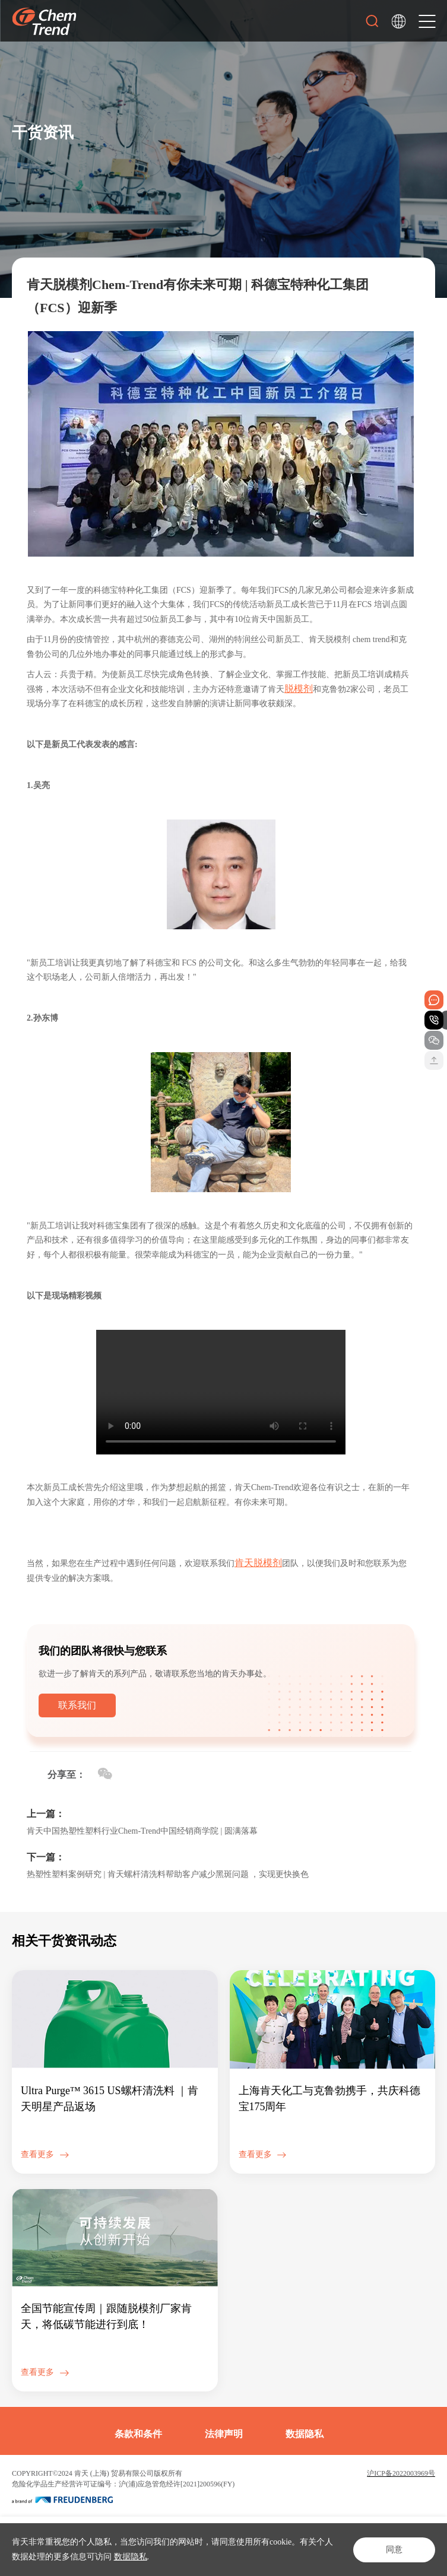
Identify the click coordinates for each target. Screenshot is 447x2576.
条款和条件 (138, 2434)
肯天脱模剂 (258, 1563)
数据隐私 (130, 2556)
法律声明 (224, 2434)
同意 (393, 2549)
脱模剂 (298, 689)
